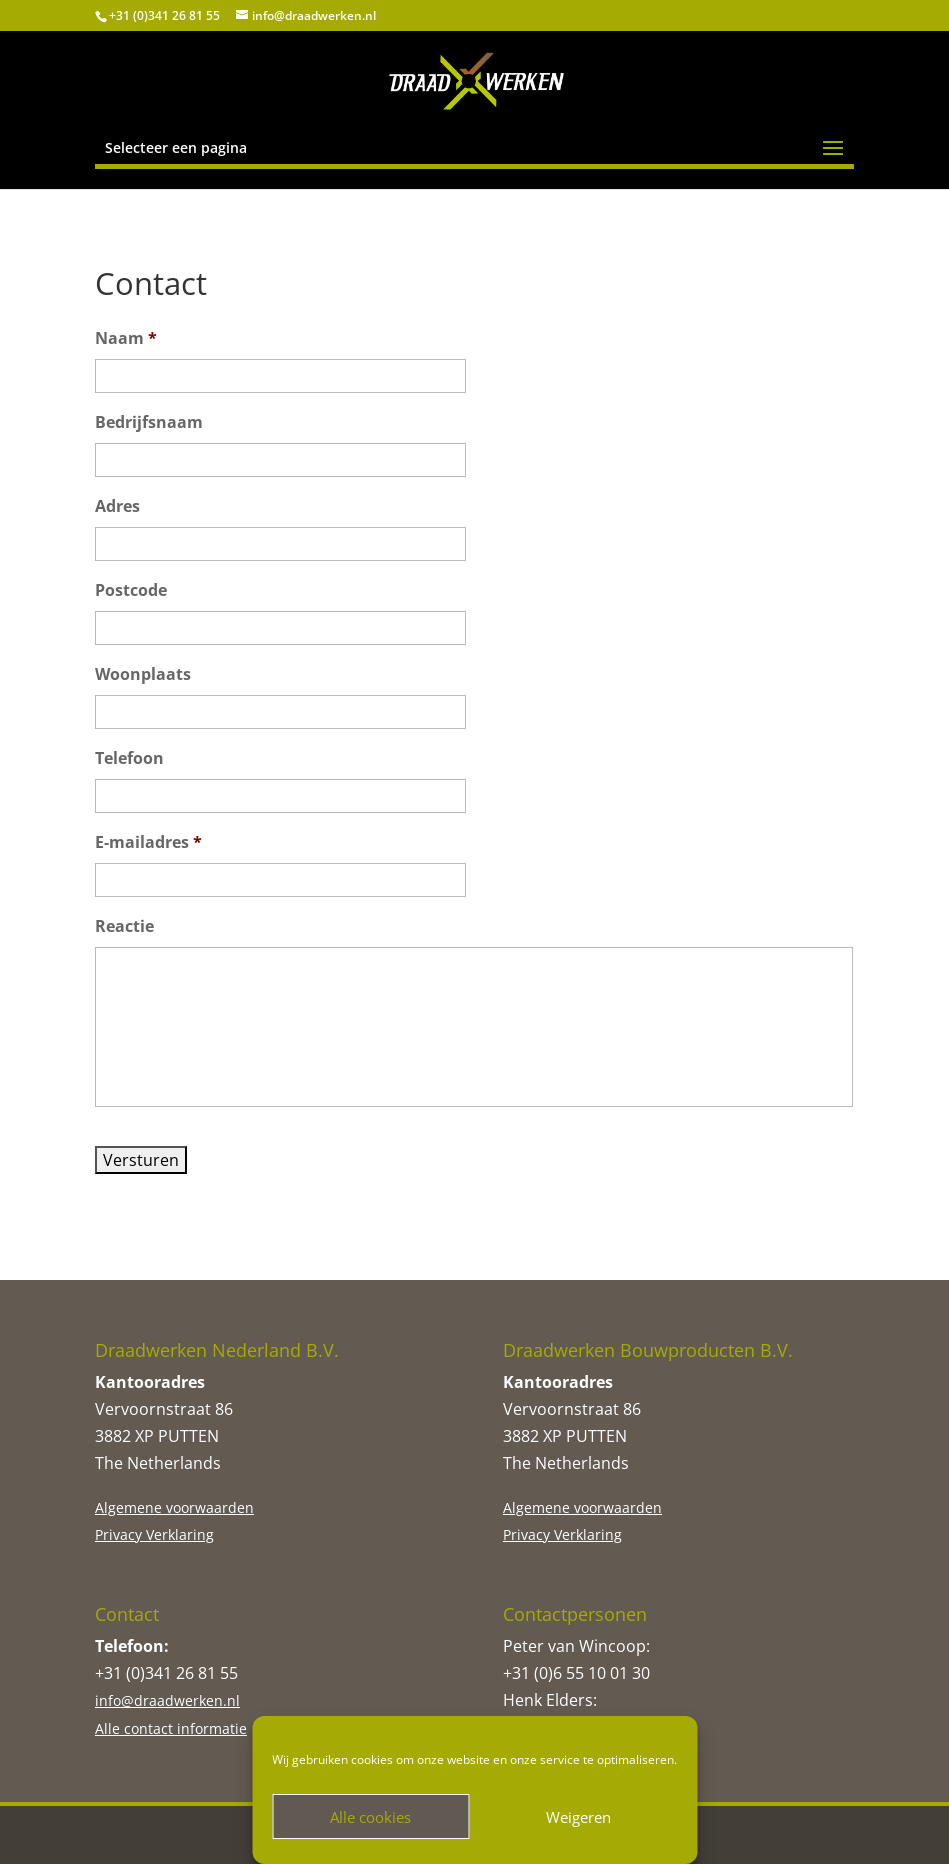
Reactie (124, 926)
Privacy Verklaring (154, 1534)
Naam (126, 338)
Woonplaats (143, 674)
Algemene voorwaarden (174, 1507)
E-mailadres (148, 842)
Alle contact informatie (171, 1728)
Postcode (131, 590)
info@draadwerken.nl (167, 1700)
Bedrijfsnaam (149, 422)
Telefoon (129, 758)
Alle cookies (370, 1817)
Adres (117, 506)
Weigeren (578, 1817)
